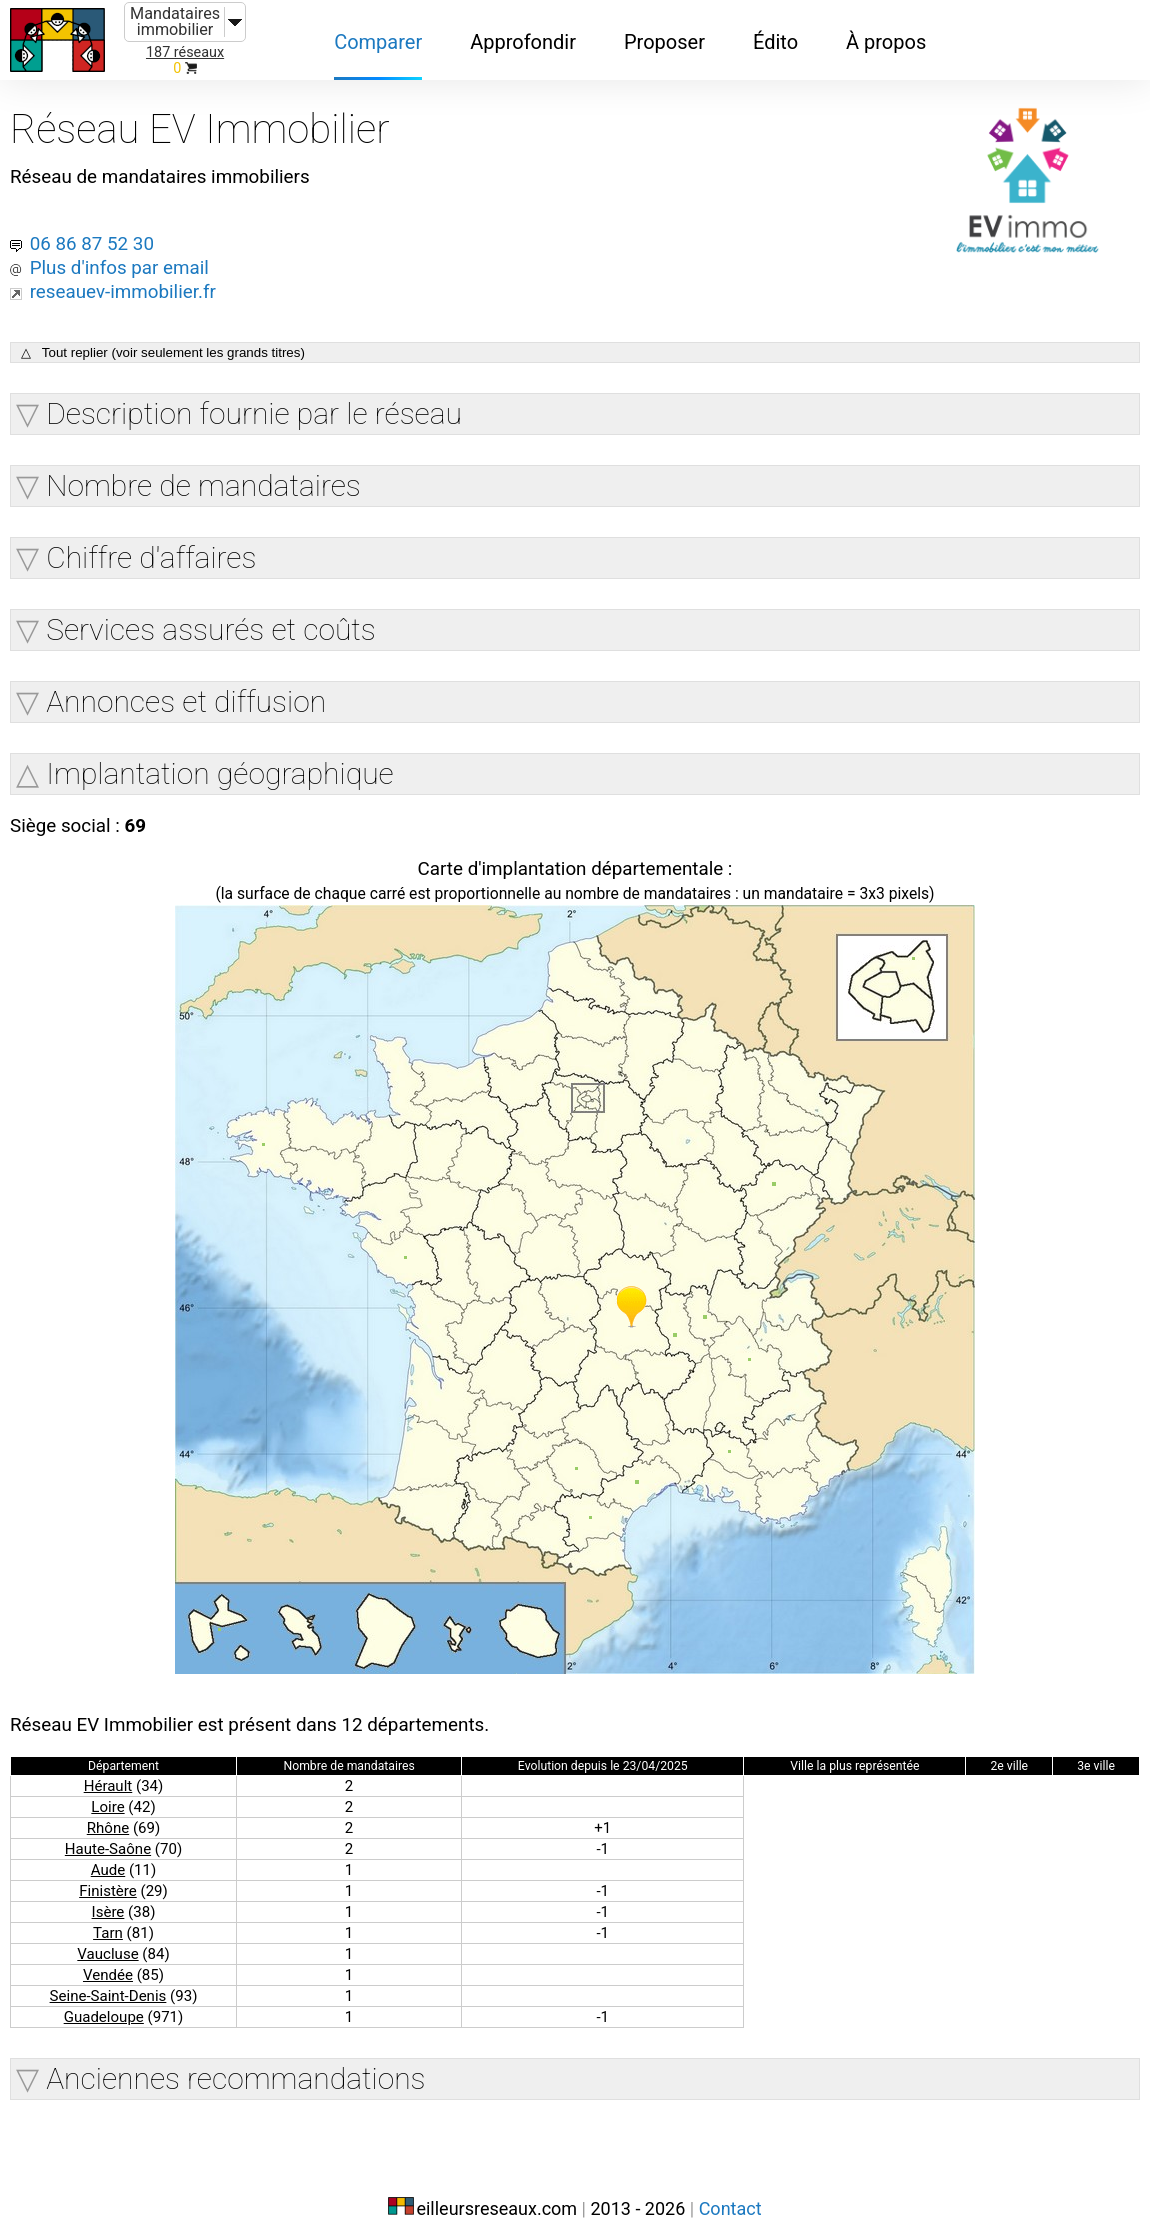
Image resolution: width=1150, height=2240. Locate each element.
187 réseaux (185, 52)
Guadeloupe (103, 2008)
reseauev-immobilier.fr (129, 278)
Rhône (107, 1819)
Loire (107, 1798)
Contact (730, 2197)
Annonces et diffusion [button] (186, 689)
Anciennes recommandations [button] (235, 2070)
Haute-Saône (108, 1840)
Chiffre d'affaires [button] (151, 545)
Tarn (108, 1924)
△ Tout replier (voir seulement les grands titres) (163, 340)
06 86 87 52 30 (96, 230)
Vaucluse (107, 1945)
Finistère (107, 1882)
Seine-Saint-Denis (108, 1987)
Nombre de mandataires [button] (203, 473)
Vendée (107, 1966)
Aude (107, 1861)
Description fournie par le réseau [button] (254, 401)
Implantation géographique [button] (219, 761)
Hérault (108, 1777)
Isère (107, 1903)
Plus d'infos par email (125, 254)
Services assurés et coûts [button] (211, 617)
